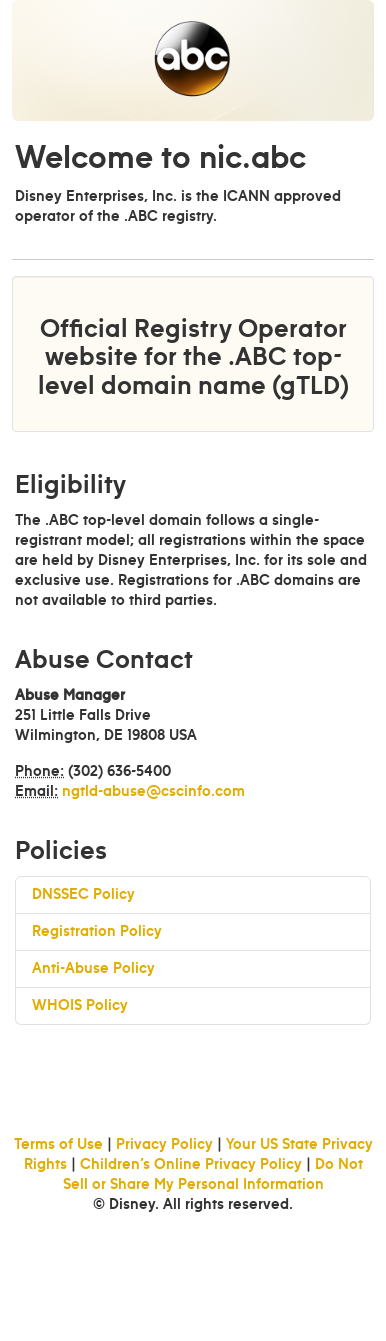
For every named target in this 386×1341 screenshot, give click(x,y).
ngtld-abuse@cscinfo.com (153, 792)
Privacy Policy (164, 1145)
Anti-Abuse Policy (93, 969)
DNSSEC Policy (83, 895)
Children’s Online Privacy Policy (191, 1165)
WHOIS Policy (80, 1006)
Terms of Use (58, 1145)
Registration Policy (97, 932)
